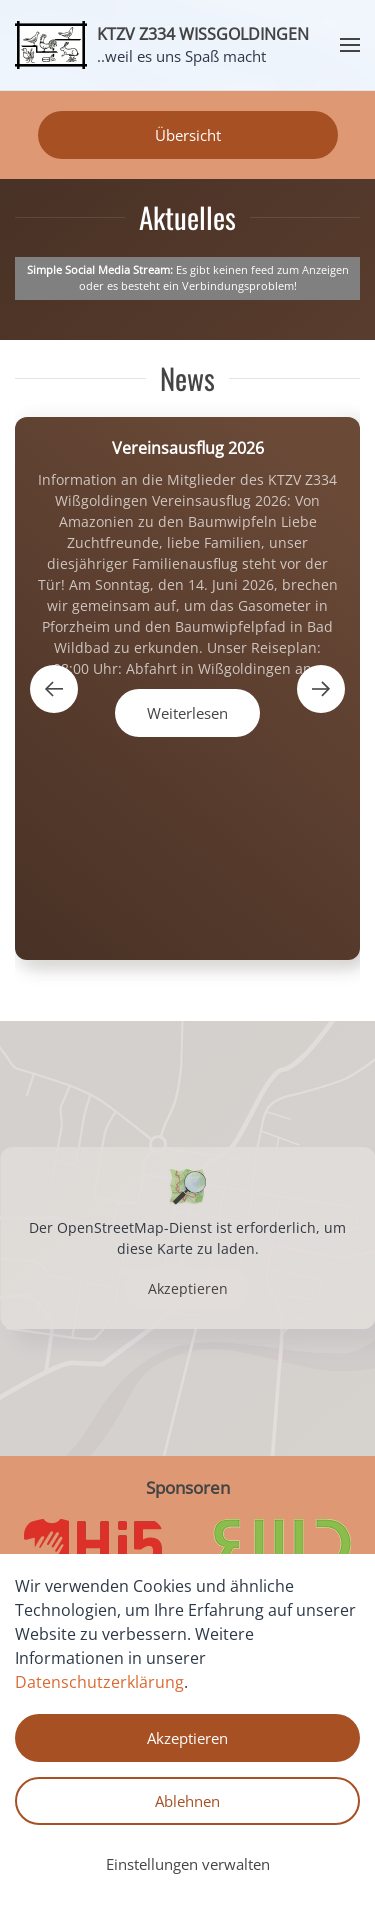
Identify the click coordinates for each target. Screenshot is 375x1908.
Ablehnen (187, 1801)
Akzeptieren (188, 1288)
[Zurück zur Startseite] (51, 45)
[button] (350, 45)
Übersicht (188, 135)
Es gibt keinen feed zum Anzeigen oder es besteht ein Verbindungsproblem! (188, 278)
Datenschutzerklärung (99, 1682)
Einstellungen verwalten (188, 1864)
